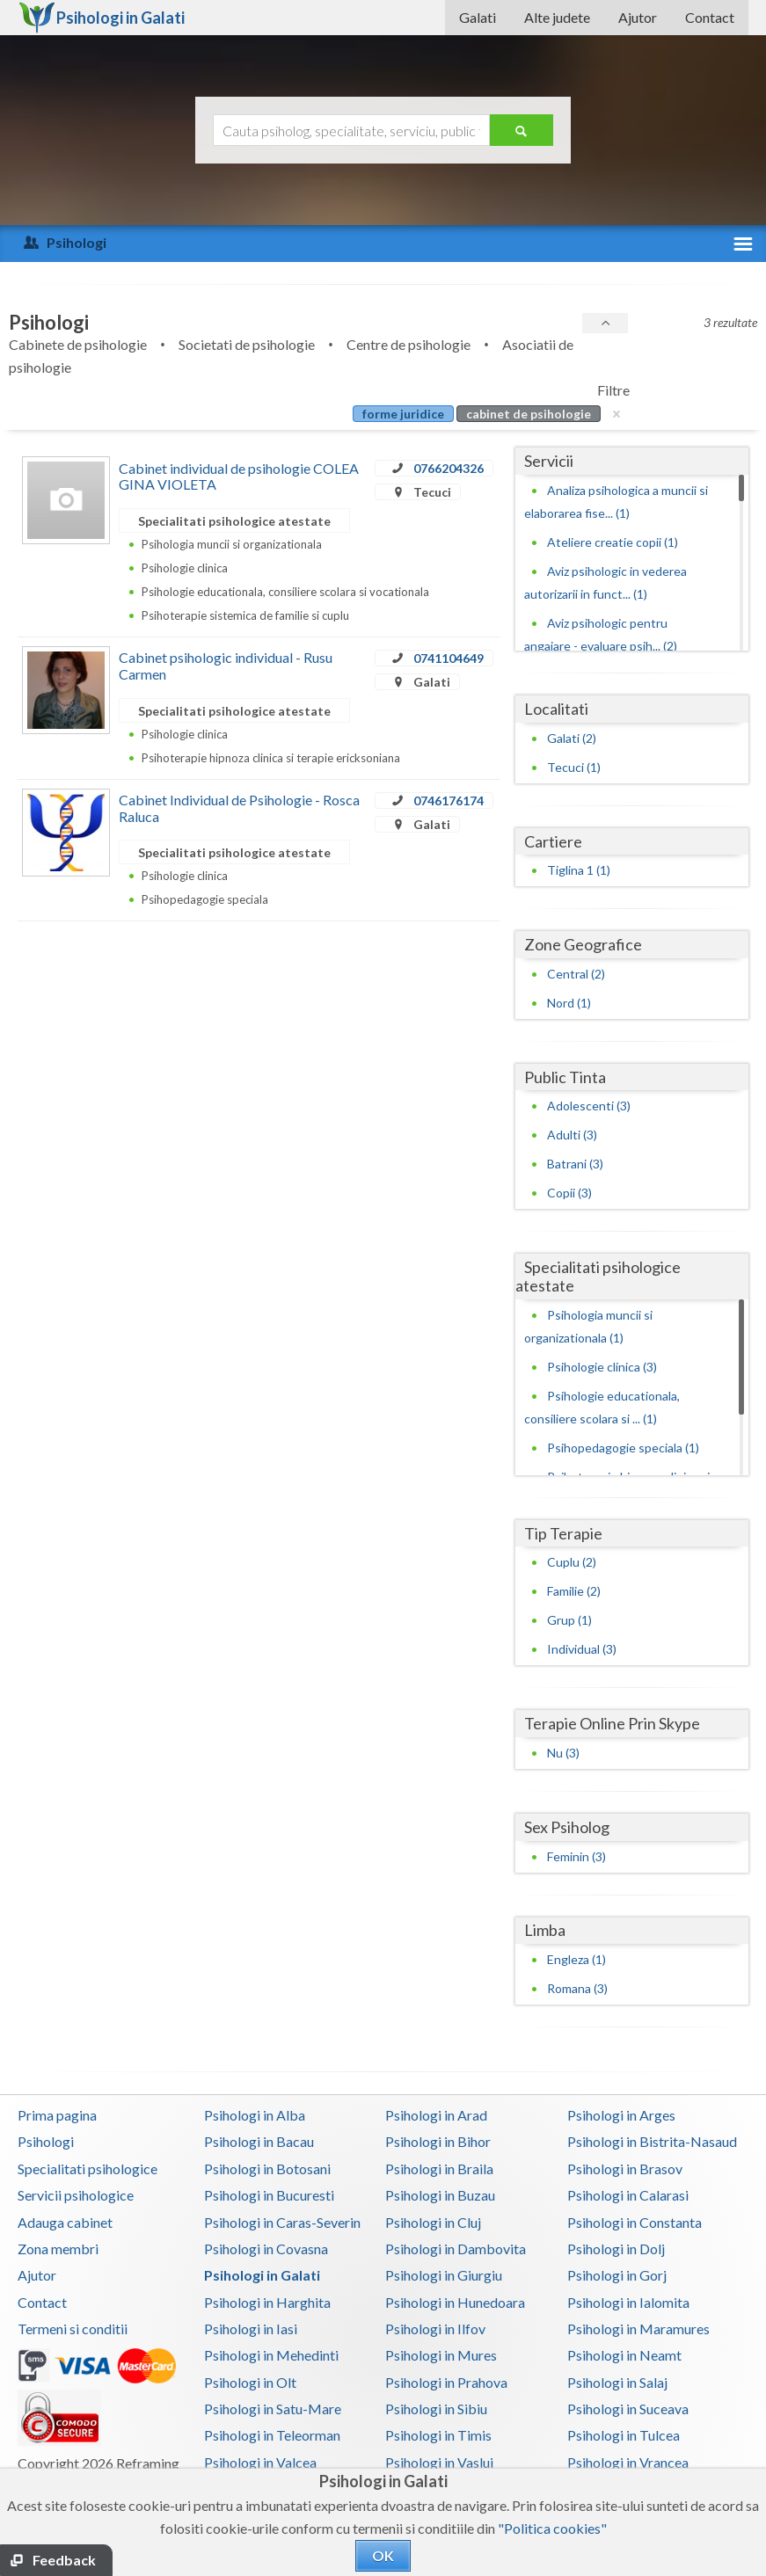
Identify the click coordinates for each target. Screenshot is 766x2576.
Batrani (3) (575, 1163)
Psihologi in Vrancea (628, 2462)
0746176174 (448, 800)
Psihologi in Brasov (624, 2168)
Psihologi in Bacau (259, 2141)
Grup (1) (569, 1619)
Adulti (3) (572, 1134)
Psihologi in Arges (621, 2115)
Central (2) (576, 973)
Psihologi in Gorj (617, 2275)
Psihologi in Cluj (433, 2222)
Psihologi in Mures (441, 2355)
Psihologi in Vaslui (439, 2462)
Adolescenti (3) (589, 1105)
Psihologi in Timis (438, 2435)
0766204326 (448, 468)
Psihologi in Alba (254, 2115)
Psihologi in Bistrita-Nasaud (652, 2141)
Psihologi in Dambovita (455, 2248)
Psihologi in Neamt (624, 2355)
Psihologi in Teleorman (272, 2435)
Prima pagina (57, 2115)
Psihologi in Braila (439, 2168)
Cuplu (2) (571, 1561)
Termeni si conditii (73, 2328)
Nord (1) (569, 1002)
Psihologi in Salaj (617, 2382)
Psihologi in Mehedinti (271, 2355)
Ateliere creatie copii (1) (612, 542)
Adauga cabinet (65, 2222)
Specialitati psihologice (87, 2168)
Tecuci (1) (574, 767)
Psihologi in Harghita (267, 2302)
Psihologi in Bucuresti (269, 2195)
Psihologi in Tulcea (623, 2435)
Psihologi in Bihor (438, 2141)
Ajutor (637, 17)
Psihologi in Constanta (634, 2222)
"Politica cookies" (552, 2528)
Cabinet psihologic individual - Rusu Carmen (225, 665)
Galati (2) (571, 738)
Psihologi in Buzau (440, 2195)
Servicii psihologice (76, 2195)
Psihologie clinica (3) (602, 1366)
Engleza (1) (576, 1959)
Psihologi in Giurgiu (443, 2275)
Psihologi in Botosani (267, 2168)
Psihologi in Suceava (628, 2408)
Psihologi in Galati (262, 2275)
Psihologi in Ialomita (628, 2302)
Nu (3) (563, 1752)
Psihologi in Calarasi (628, 2195)
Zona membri (58, 2248)
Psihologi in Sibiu (436, 2408)
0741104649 (448, 658)
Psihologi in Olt (250, 2382)
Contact (709, 17)
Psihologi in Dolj (616, 2248)
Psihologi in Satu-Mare (272, 2408)
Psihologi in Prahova (446, 2382)
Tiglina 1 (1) (578, 869)
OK (383, 2555)
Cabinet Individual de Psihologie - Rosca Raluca (239, 807)
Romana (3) (577, 1988)
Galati (477, 17)
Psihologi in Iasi (250, 2328)
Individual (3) (581, 1648)
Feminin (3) (576, 1856)
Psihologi (46, 2141)
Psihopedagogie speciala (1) (623, 1447)
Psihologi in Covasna (266, 2248)
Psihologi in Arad (436, 2115)
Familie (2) (574, 1590)
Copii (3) (569, 1192)
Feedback (64, 2559)
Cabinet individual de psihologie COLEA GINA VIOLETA (239, 476)
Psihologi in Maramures (638, 2328)
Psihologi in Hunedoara (455, 2302)
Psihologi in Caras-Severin (282, 2222)
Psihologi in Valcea (260, 2462)
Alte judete (557, 17)
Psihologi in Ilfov (435, 2328)
